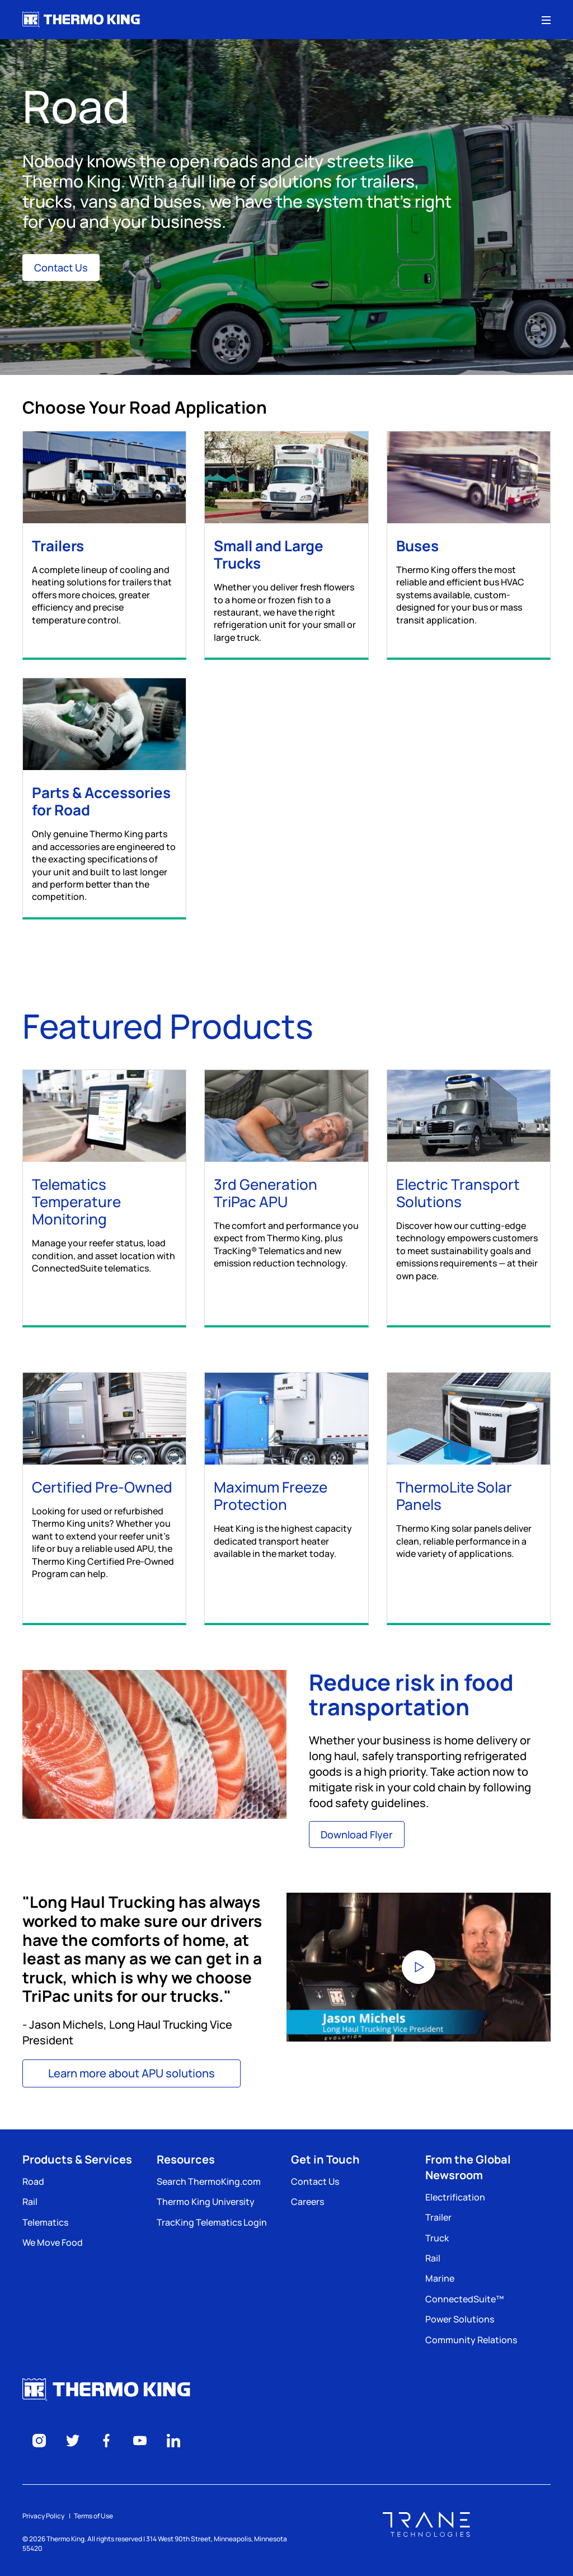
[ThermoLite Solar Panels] (468, 1488)
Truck (437, 2238)
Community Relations (471, 2340)
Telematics (45, 2222)
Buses (417, 546)
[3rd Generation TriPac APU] (286, 1191)
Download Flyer (357, 1834)
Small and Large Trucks (268, 554)
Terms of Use (93, 2516)
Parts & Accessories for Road (101, 801)
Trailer (438, 2217)
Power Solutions (459, 2319)
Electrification (455, 2197)
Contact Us (61, 267)
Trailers (58, 546)
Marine (439, 2278)
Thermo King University (206, 2201)
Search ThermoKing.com (209, 2181)
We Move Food (52, 2242)
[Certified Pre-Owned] (104, 1498)
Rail (29, 2201)
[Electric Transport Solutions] (468, 1197)
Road (33, 2181)
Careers (307, 2201)
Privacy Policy (43, 2516)
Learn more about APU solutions (131, 2073)
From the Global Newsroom (468, 2167)
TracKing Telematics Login (212, 2222)
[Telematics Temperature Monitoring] (104, 1194)
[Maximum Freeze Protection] (286, 1488)
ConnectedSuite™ (464, 2299)
